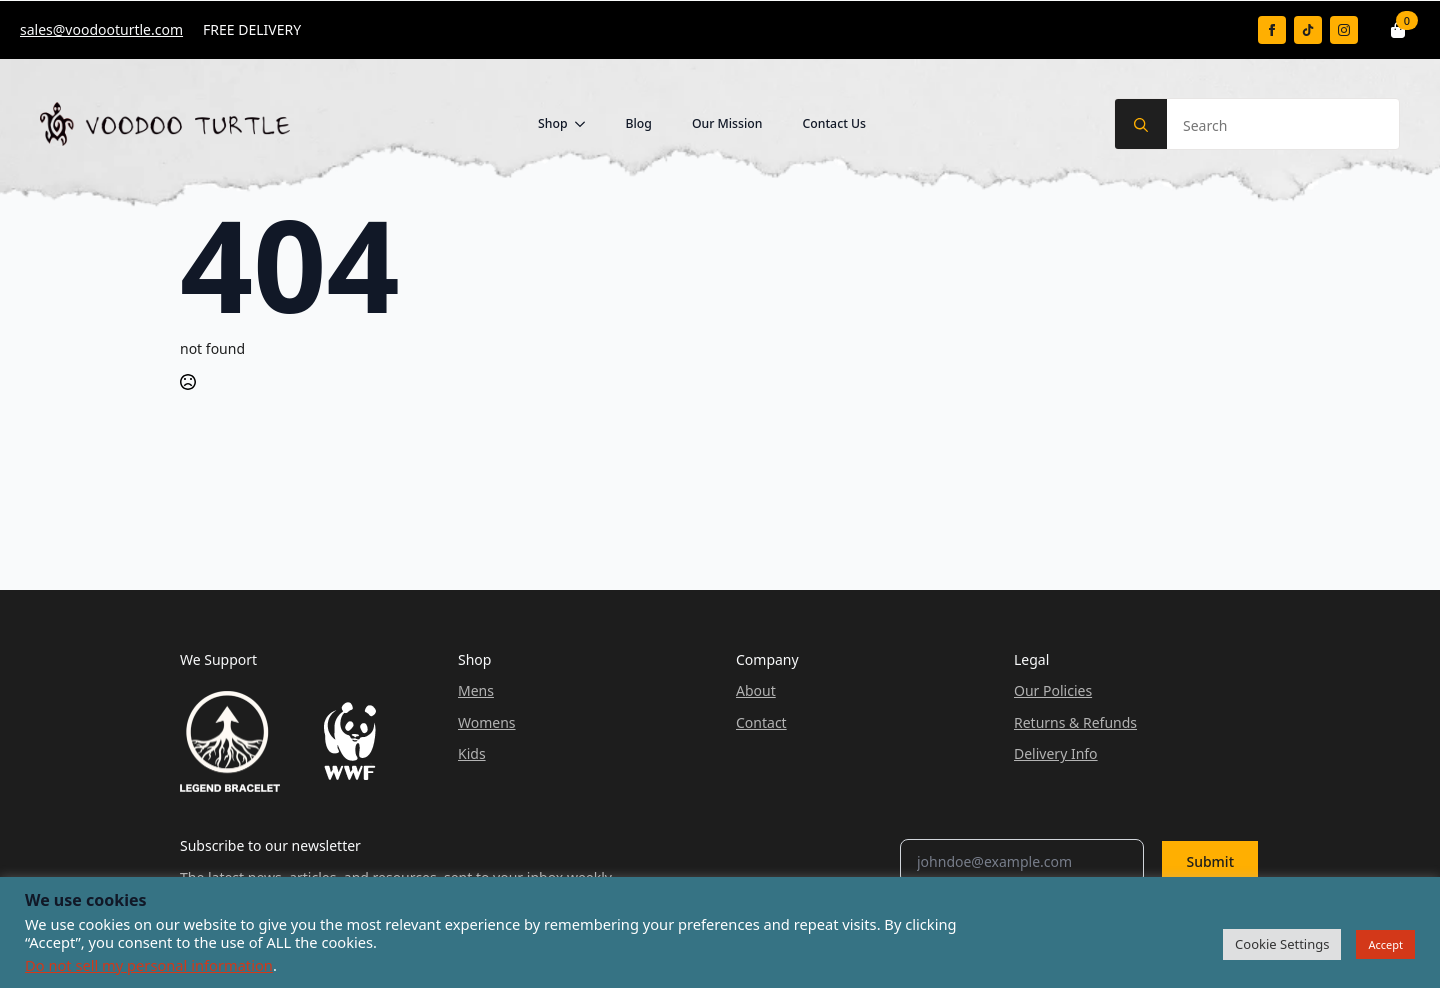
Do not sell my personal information (149, 965)
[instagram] (1344, 30)
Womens (487, 722)
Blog (638, 123)
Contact (761, 722)
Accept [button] (1385, 944)
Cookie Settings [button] (1282, 944)
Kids (472, 753)
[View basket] (1399, 30)
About (756, 690)
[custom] (1308, 30)
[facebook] (1272, 30)
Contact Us (834, 123)
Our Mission (727, 123)
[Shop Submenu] (586, 124)
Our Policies (1053, 690)
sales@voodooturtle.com (101, 29)
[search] (1141, 125)
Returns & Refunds (1075, 722)
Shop (553, 123)
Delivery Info (1056, 753)
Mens (476, 690)
